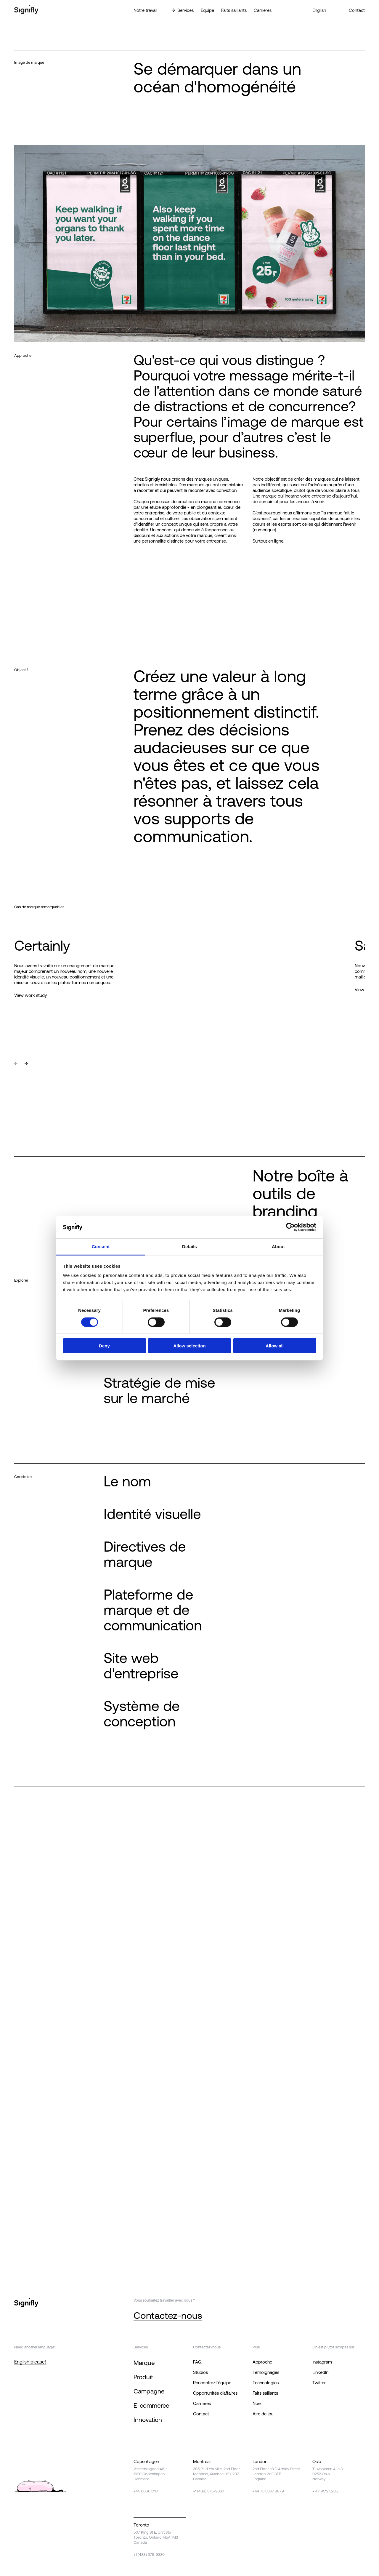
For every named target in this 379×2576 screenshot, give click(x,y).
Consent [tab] (101, 1246)
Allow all (275, 1345)
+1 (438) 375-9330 (208, 2491)
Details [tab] (189, 1246)
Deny (104, 1345)
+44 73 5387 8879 (268, 2491)
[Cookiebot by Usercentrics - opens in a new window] (290, 1227)
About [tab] (278, 1246)
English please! (30, 2361)
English (319, 10)
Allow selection (189, 1345)
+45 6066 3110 (146, 2491)
